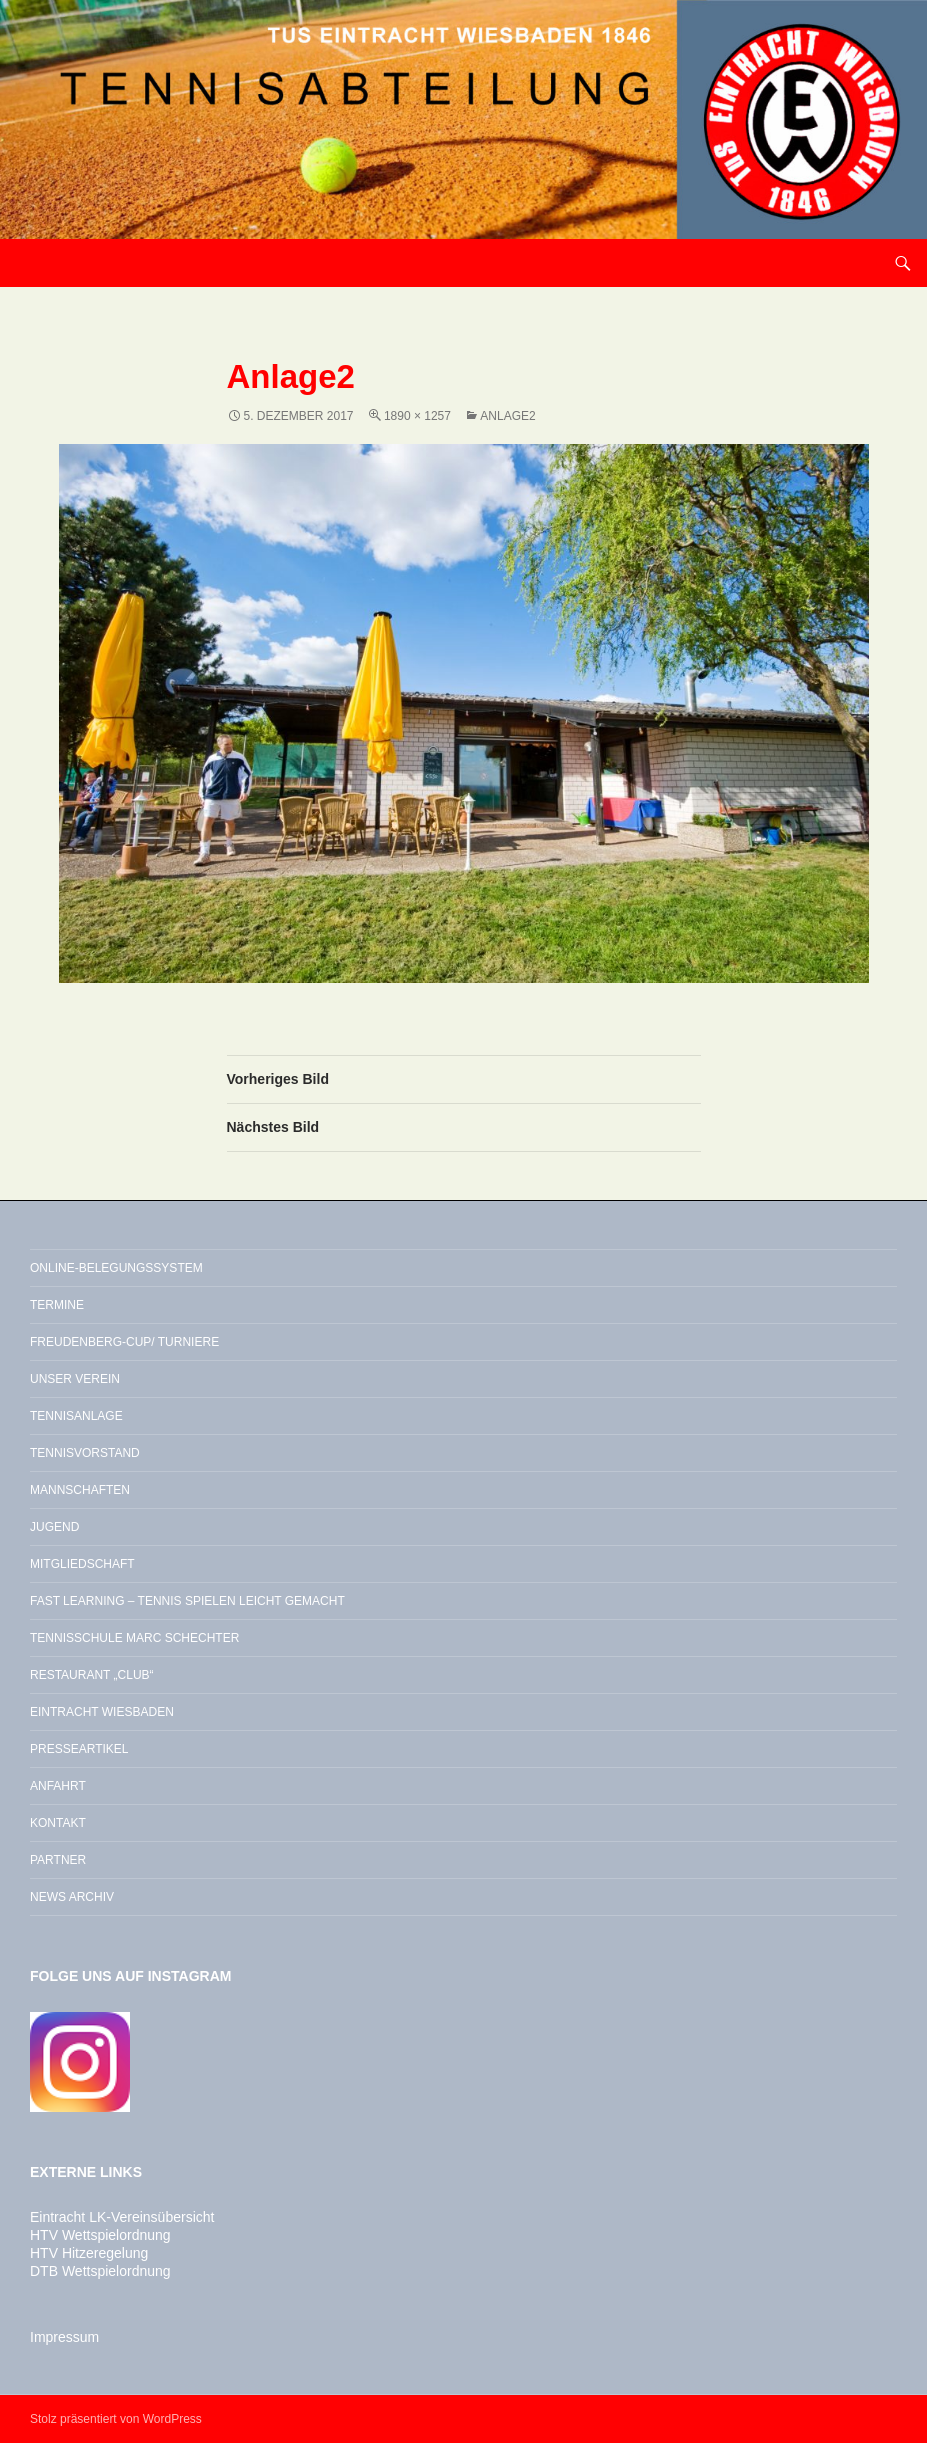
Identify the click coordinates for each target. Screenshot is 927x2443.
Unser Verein (75, 1379)
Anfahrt (58, 1786)
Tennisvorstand (85, 1453)
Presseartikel (79, 1749)
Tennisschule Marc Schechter (134, 1638)
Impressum (64, 2337)
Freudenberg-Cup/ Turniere (124, 1342)
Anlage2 (507, 416)
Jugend (54, 1527)
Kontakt (58, 1823)
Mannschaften (80, 1490)
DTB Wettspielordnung (100, 2271)
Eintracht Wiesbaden (102, 1712)
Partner (58, 1860)
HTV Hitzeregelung (89, 2253)
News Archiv (72, 1897)
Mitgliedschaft (82, 1564)
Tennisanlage (76, 1416)
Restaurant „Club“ (92, 1675)
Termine (57, 1305)
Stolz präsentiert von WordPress (116, 2419)
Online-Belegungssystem (116, 1268)
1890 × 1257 (417, 416)
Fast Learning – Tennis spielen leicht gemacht (187, 1601)
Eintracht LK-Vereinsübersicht (122, 2217)
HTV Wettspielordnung (100, 2235)
